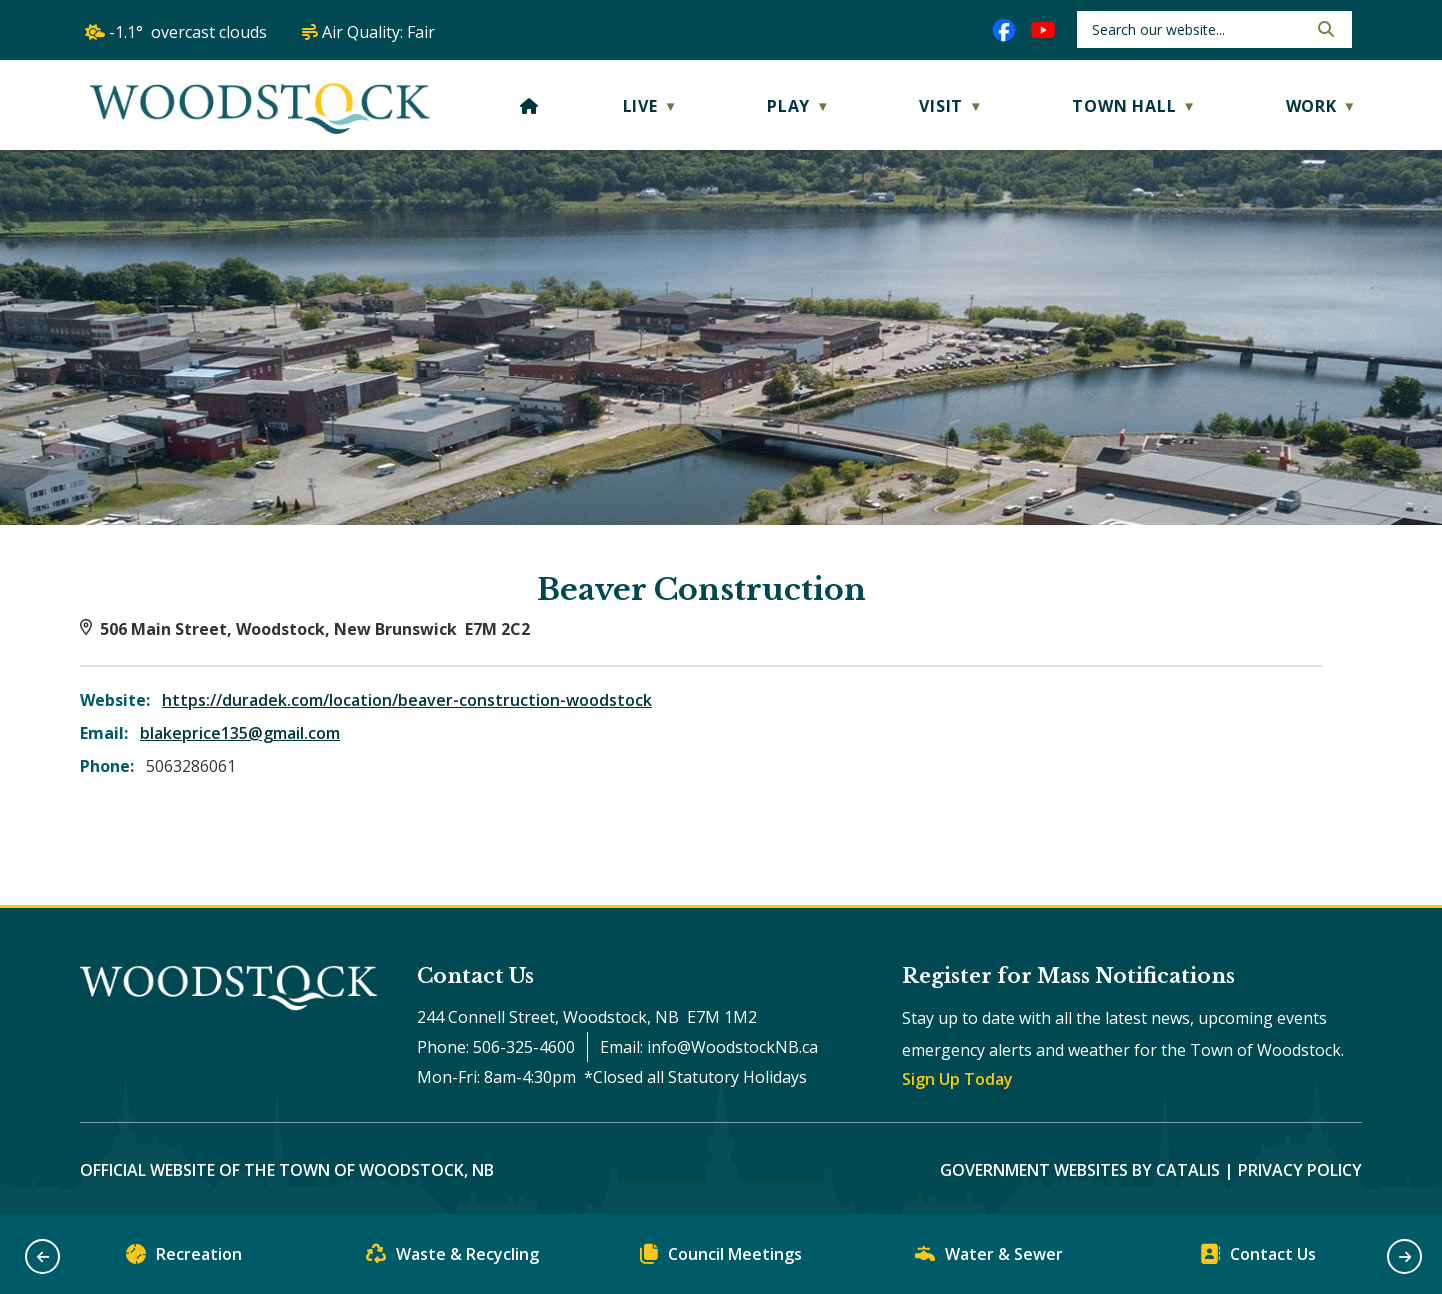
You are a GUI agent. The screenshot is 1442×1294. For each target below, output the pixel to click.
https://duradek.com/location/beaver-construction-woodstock (407, 700)
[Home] (529, 106)
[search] (1197, 29)
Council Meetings (721, 1258)
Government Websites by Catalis (1080, 1170)
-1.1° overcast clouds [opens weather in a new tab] (188, 32)
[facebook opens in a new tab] (1004, 30)
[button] (1324, 29)
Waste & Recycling (452, 1258)
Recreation (184, 1258)
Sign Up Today (957, 1079)
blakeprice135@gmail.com (240, 733)
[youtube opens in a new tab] (1043, 30)
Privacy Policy (1300, 1170)
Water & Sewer (989, 1258)
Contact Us (1258, 1258)
